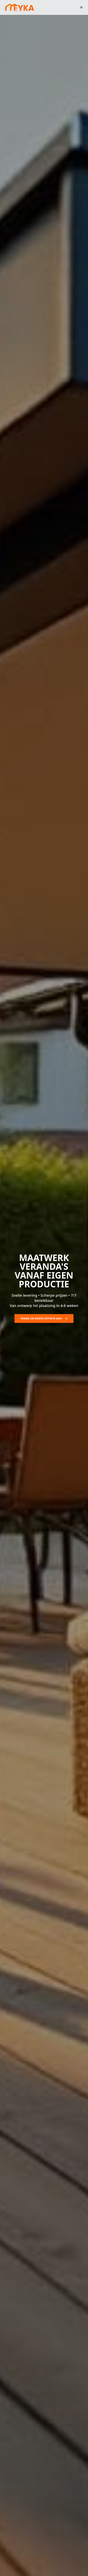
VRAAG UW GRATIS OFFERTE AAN (44, 1318)
